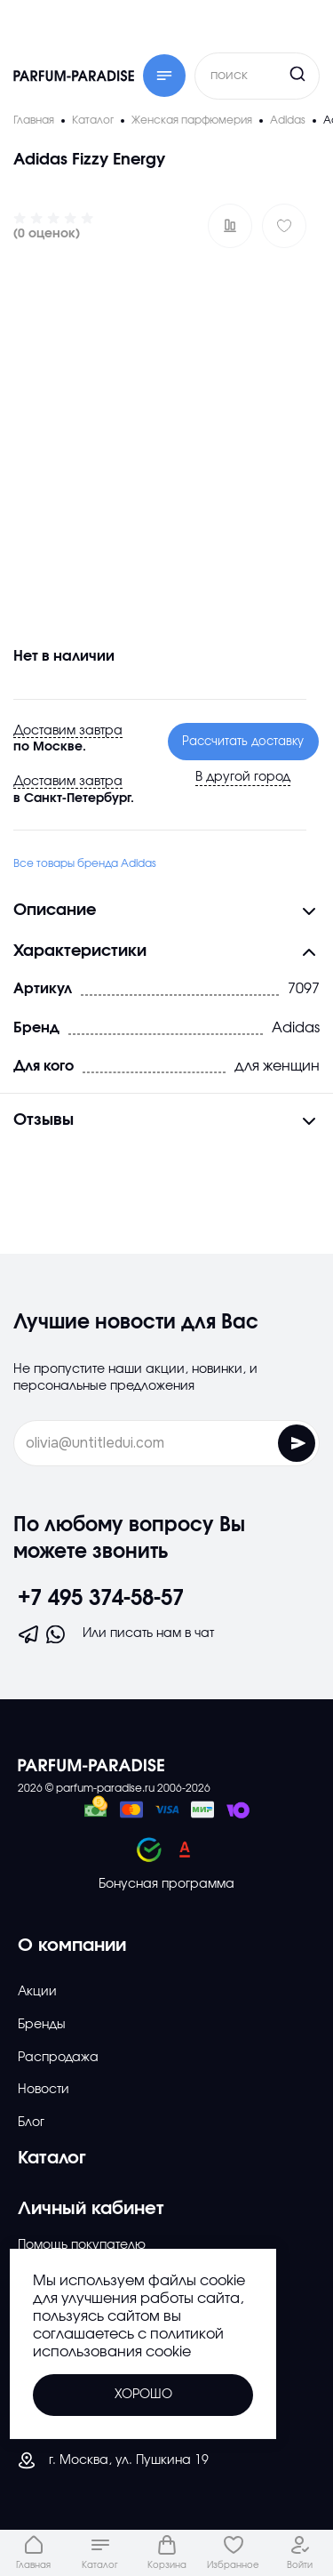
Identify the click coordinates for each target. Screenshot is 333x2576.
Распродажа (58, 2057)
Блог (31, 2122)
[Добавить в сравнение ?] (230, 226)
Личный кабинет (91, 2209)
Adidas (296, 1027)
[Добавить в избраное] (284, 226)
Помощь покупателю (82, 2245)
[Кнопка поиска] (263, 74)
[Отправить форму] (296, 1443)
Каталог (52, 2158)
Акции (37, 1992)
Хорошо (143, 2394)
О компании (72, 1945)
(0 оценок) (46, 234)
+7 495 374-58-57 (101, 1598)
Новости (43, 2089)
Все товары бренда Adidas (84, 863)
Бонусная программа (166, 1884)
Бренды (42, 2024)
